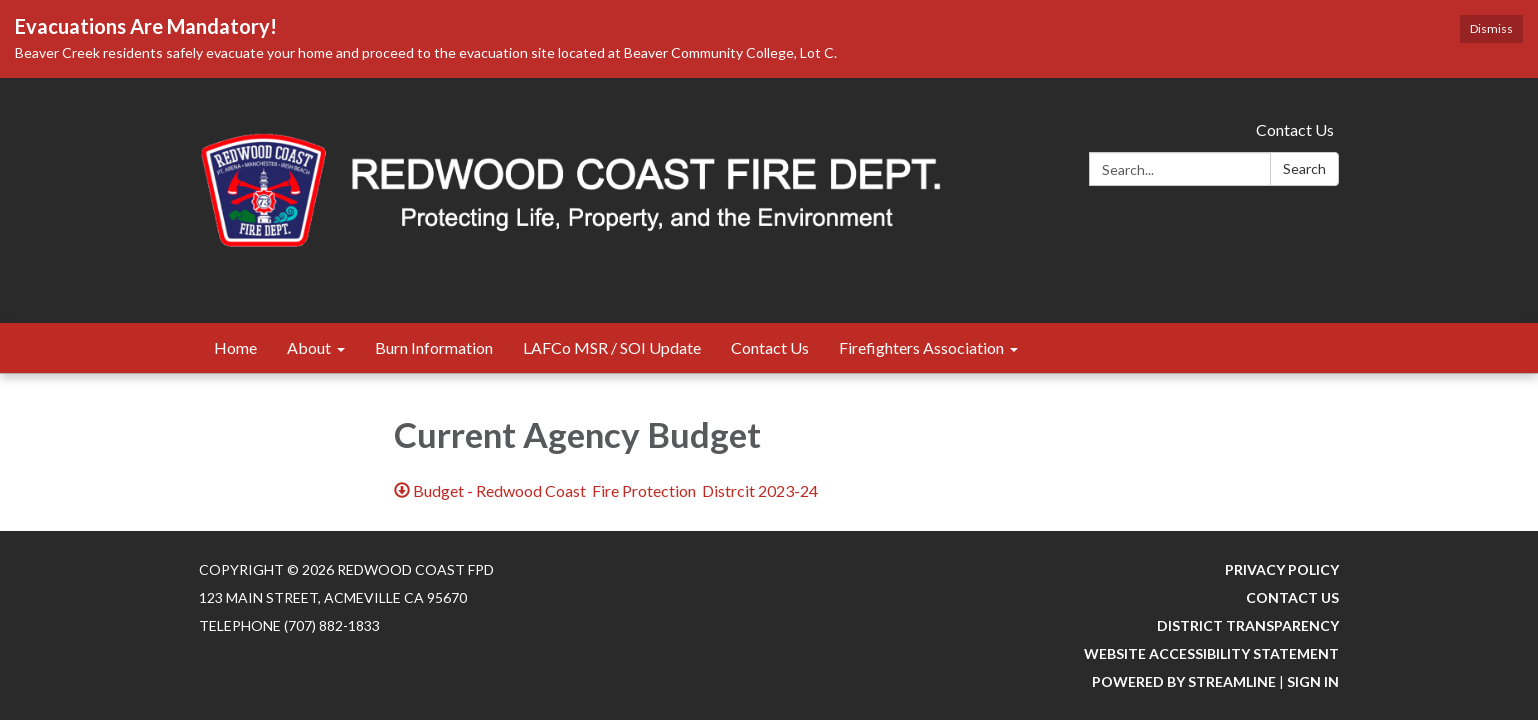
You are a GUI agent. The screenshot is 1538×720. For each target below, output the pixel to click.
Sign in (1313, 681)
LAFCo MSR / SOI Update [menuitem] (612, 347)
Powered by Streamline (1184, 681)
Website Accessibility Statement (1211, 653)
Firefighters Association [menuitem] (921, 347)
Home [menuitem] (235, 347)
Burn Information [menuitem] (434, 347)
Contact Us (1295, 129)
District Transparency (1248, 625)
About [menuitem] (309, 347)
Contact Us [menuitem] (770, 347)
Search (1304, 168)
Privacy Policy (1282, 569)
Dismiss (1491, 28)
